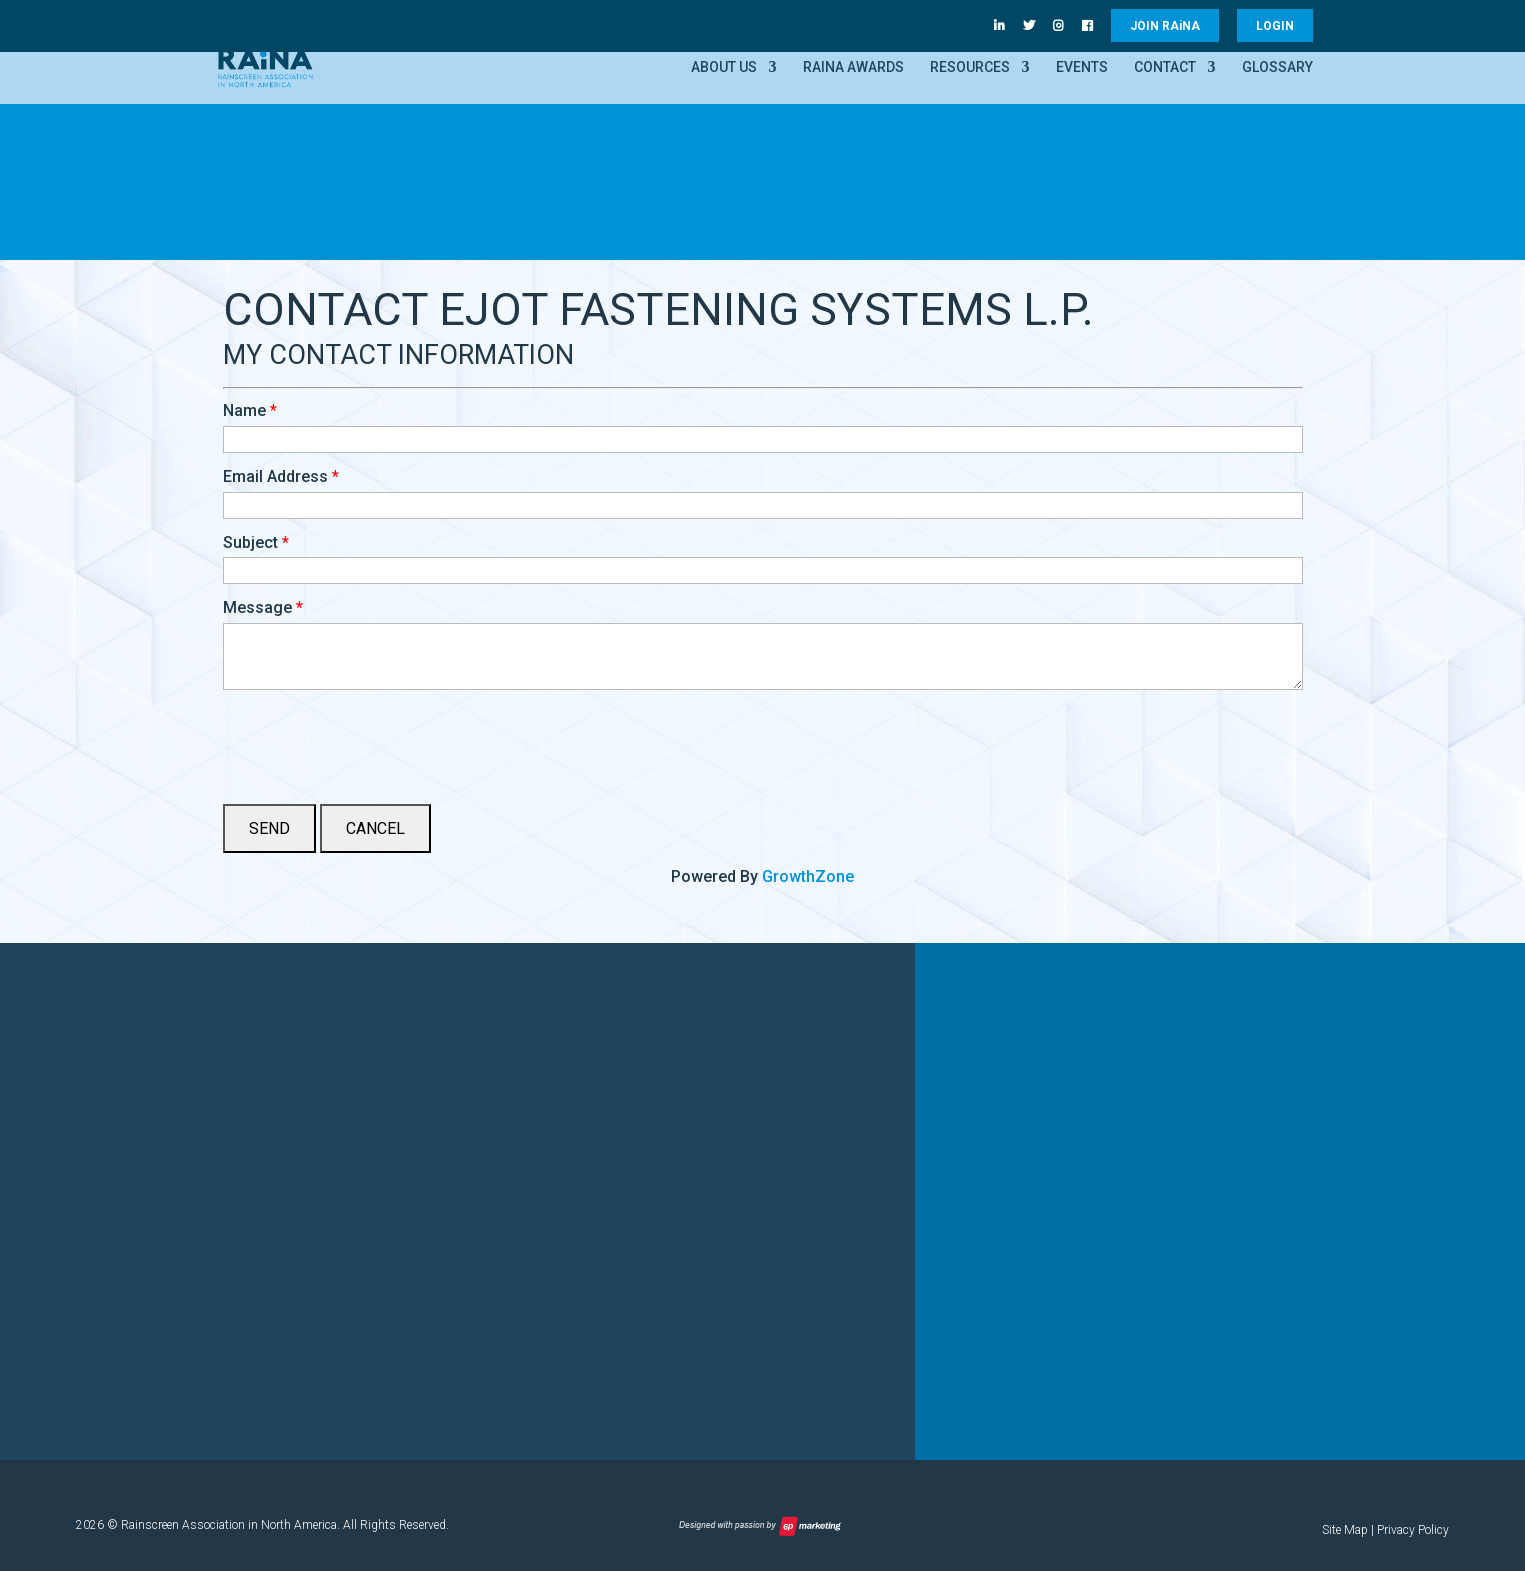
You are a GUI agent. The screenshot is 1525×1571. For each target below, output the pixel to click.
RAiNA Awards (853, 67)
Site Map (1345, 1530)
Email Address (275, 476)
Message (257, 607)
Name (244, 410)
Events (1082, 67)
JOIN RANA (1165, 26)
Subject (250, 542)
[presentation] (375, 739)
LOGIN (1275, 26)
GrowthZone (808, 876)
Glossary (1277, 67)
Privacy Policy (1413, 1530)
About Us (724, 67)
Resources (970, 67)
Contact (1165, 67)
